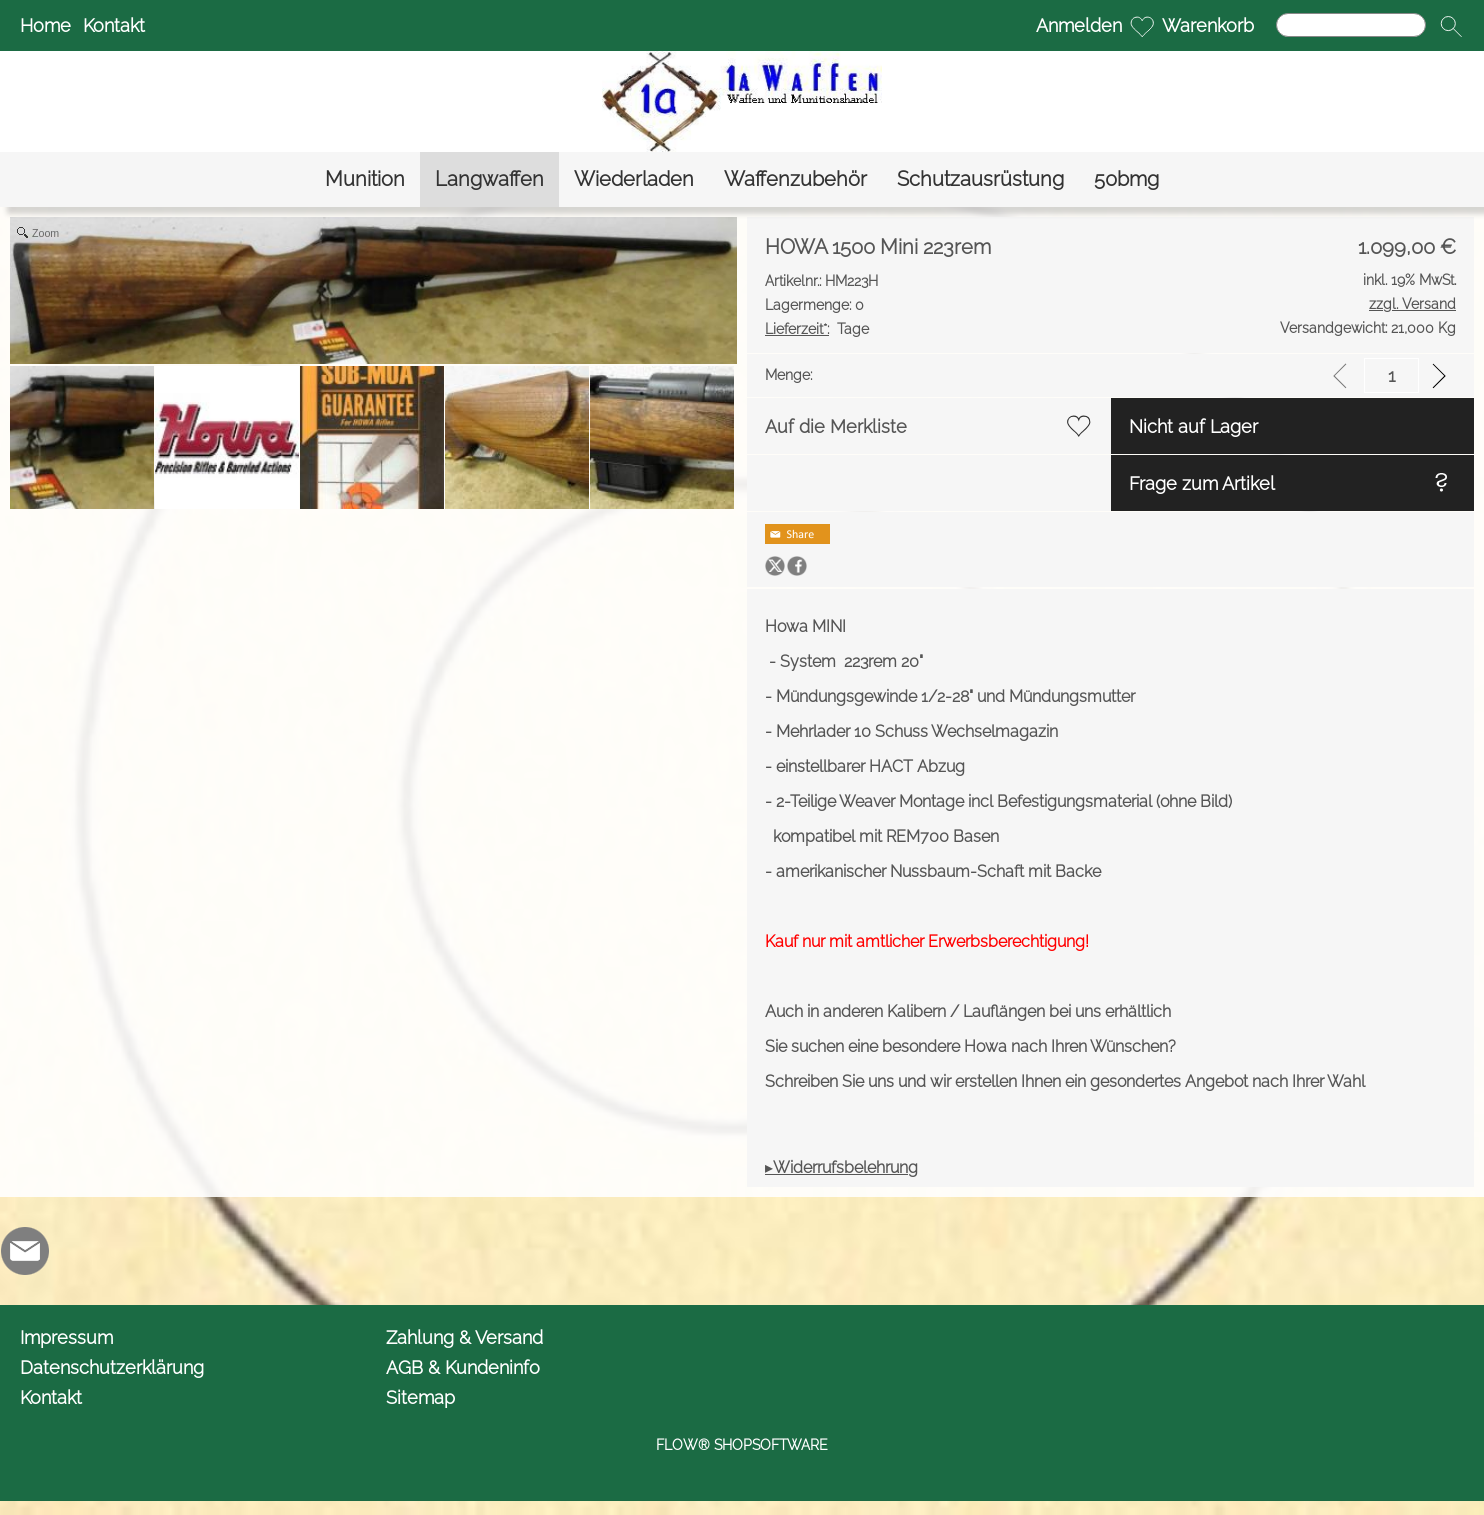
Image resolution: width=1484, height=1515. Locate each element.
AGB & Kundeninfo (463, 1367)
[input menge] (1391, 375)
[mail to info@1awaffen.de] (25, 1251)
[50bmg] (1126, 179)
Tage (817, 329)
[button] (1451, 26)
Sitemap (420, 1397)
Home (45, 25)
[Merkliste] (1142, 26)
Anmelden (1079, 25)
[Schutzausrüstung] (980, 179)
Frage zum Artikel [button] (1202, 483)
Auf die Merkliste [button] (836, 426)
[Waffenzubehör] (795, 179)
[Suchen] (1351, 25)
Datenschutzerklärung (112, 1367)
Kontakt (114, 25)
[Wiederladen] (634, 179)
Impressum (66, 1337)
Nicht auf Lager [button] (1193, 426)
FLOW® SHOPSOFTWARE (742, 1445)
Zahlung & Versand (464, 1337)
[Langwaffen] (489, 179)
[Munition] (365, 179)
